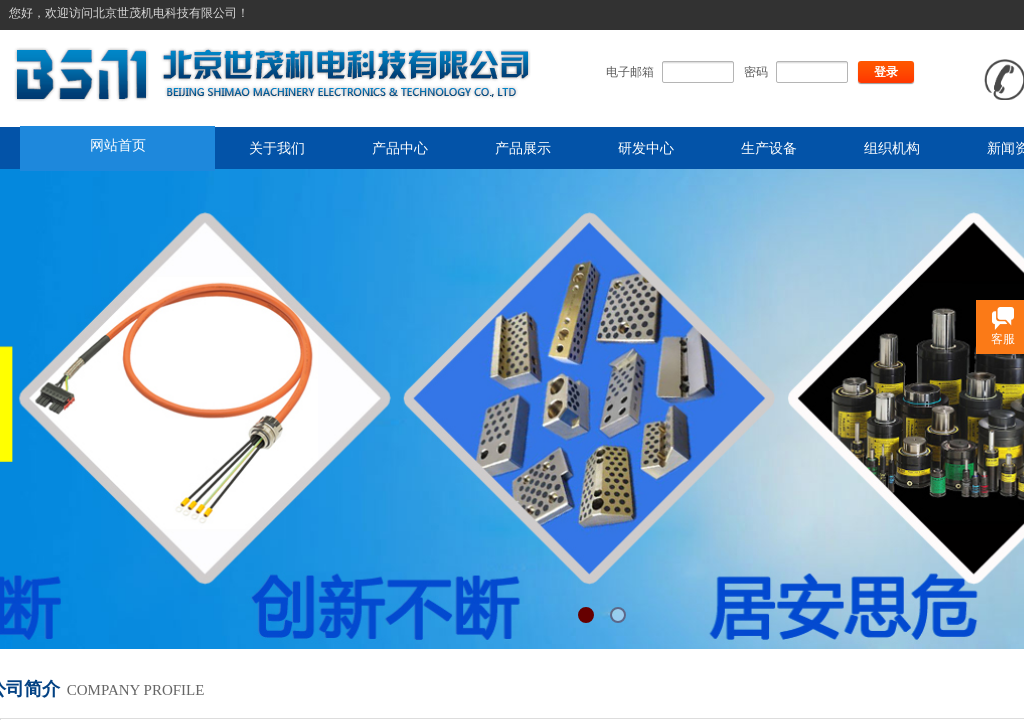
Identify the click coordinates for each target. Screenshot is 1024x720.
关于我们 (277, 148)
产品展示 (523, 148)
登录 (886, 72)
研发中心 (646, 148)
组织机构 (892, 148)
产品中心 (400, 148)
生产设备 (769, 148)
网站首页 (118, 145)
